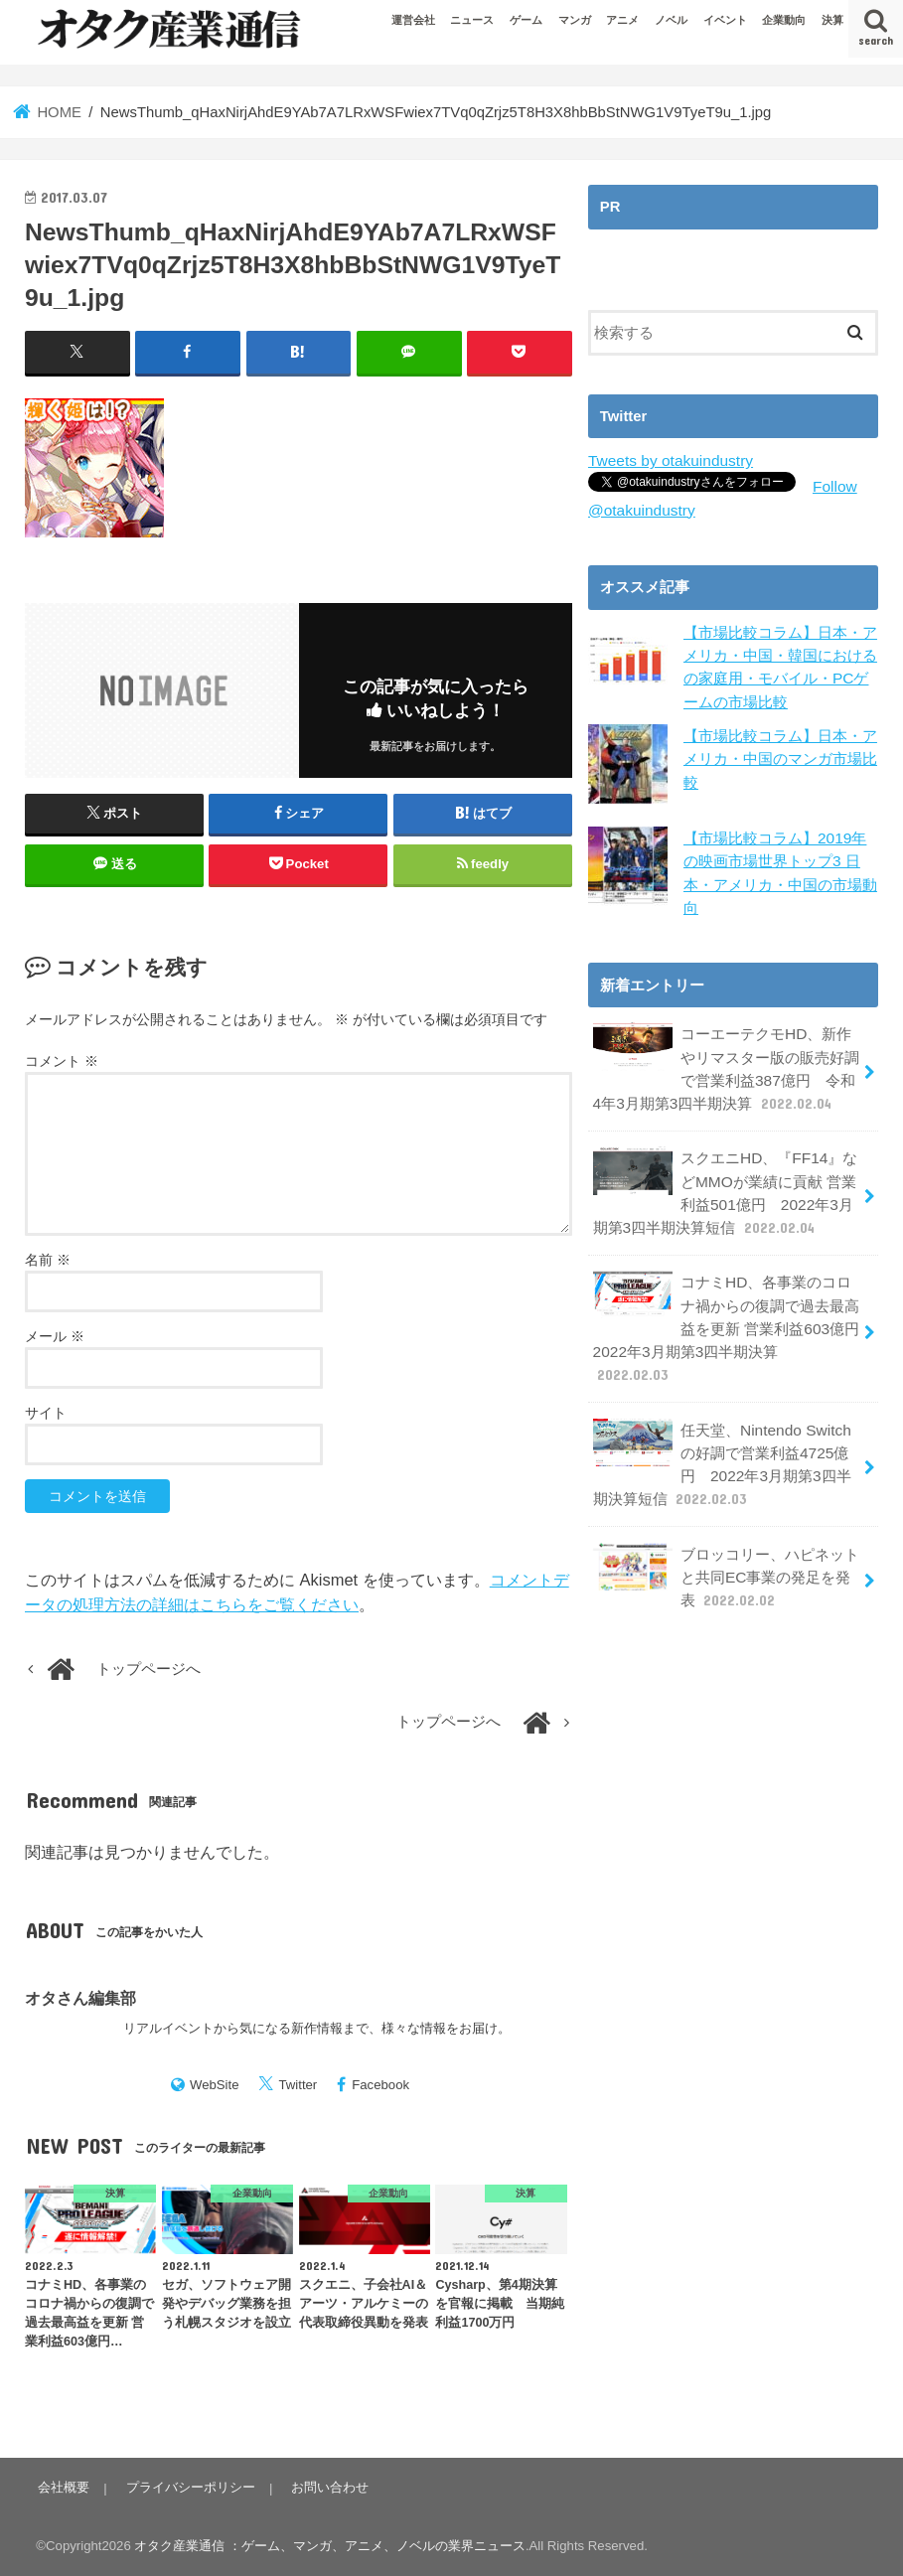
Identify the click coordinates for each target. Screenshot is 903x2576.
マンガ (574, 20)
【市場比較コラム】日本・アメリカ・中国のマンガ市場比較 (780, 754)
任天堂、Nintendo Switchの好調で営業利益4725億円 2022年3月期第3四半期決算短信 (720, 1417)
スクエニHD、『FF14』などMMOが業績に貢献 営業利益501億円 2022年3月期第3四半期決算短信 (723, 1180)
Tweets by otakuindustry (667, 460)
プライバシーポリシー (185, 2487)
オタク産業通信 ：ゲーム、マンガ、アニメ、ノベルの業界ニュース (330, 2544)
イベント (725, 20)
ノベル (671, 20)
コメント (61, 1060)
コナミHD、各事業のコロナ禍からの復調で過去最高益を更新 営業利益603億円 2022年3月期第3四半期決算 (732, 1299)
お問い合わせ (323, 2487)
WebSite (214, 2083)
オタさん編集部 (80, 1997)
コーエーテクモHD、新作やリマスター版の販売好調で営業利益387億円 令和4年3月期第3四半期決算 (725, 1061)
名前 (48, 1259)
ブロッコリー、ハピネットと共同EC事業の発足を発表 (725, 1525)
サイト (46, 1412)
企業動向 (784, 20)
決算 (832, 20)
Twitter (297, 2083)
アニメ (622, 20)
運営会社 (413, 20)
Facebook (380, 2083)
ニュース (472, 20)
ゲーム (526, 20)
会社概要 (61, 2487)
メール (54, 1335)
